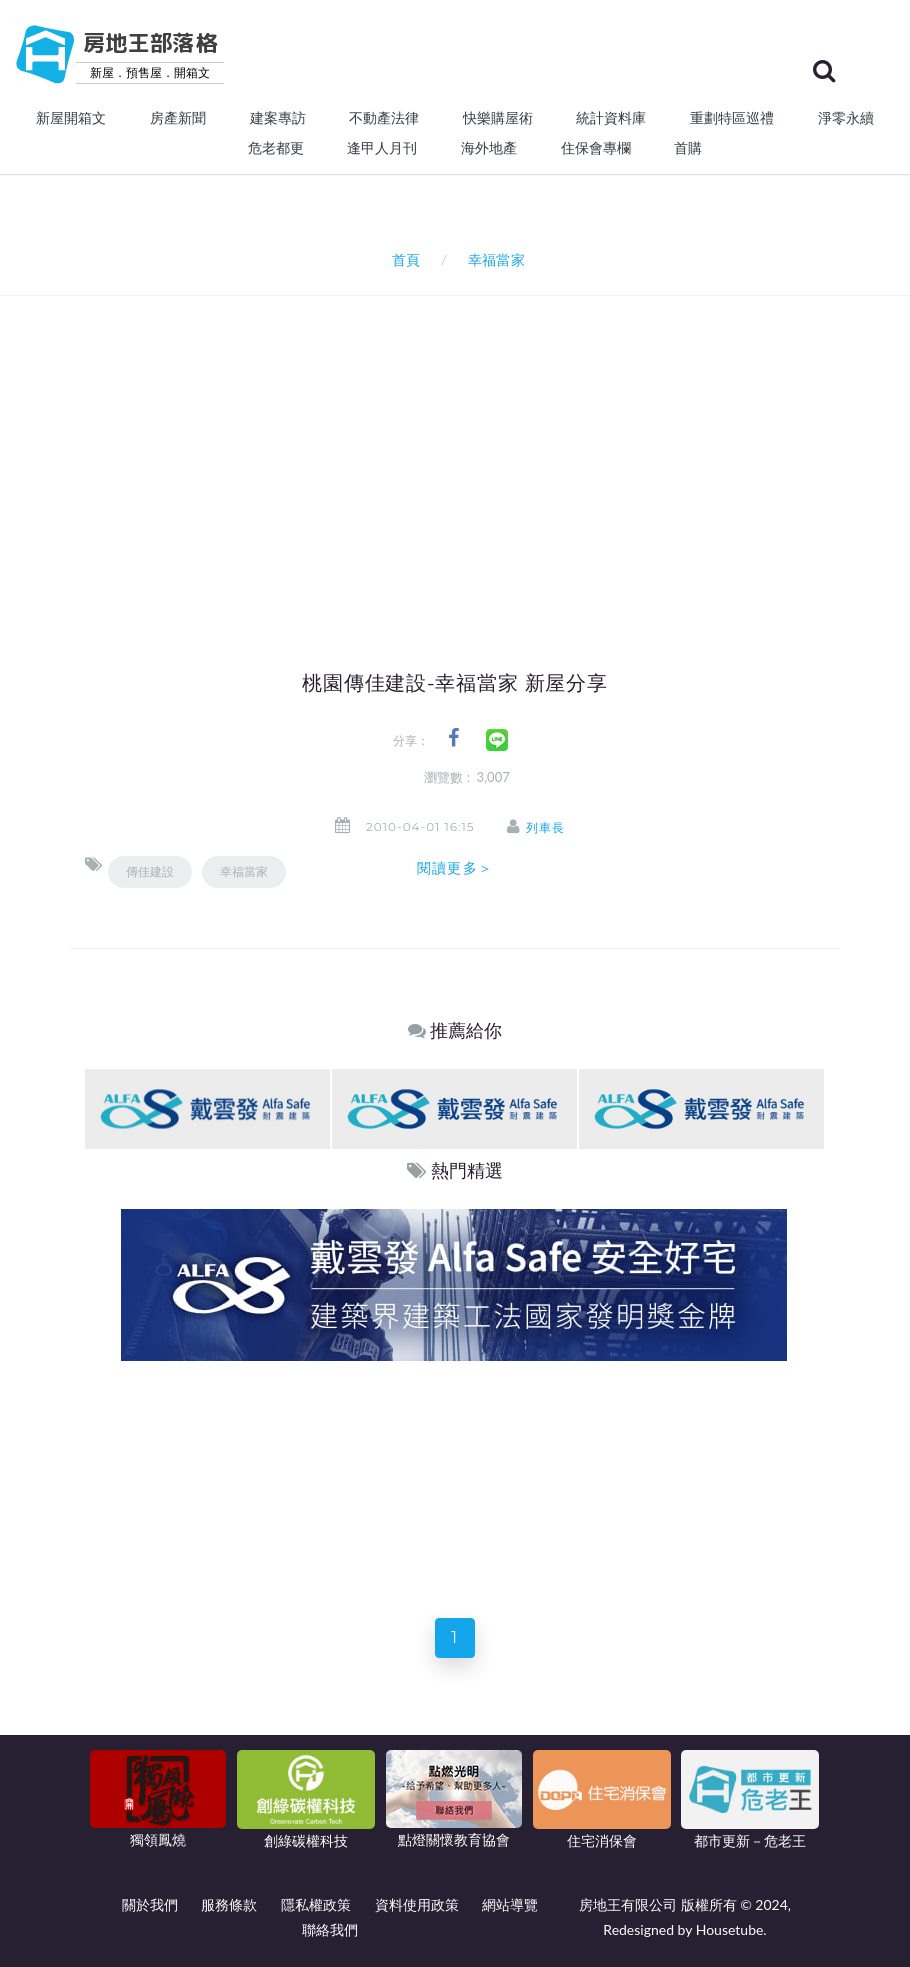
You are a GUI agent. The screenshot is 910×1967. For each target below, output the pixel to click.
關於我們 (150, 1904)
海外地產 (489, 148)
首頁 (402, 259)
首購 (688, 148)
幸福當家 (244, 871)
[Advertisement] (497, 446)
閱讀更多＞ (455, 868)
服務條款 (229, 1904)
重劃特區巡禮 (732, 118)
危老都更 (276, 148)
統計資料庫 (611, 118)
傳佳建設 (150, 871)
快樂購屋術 (498, 118)
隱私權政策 (316, 1904)
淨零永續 (846, 118)
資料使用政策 (417, 1904)
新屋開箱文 (71, 118)
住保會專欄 (596, 148)
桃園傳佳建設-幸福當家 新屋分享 (455, 683)
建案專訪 (278, 118)
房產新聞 (178, 118)
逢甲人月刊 (382, 148)
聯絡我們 (330, 1929)
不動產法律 (384, 118)
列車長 (546, 827)
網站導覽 (510, 1904)
